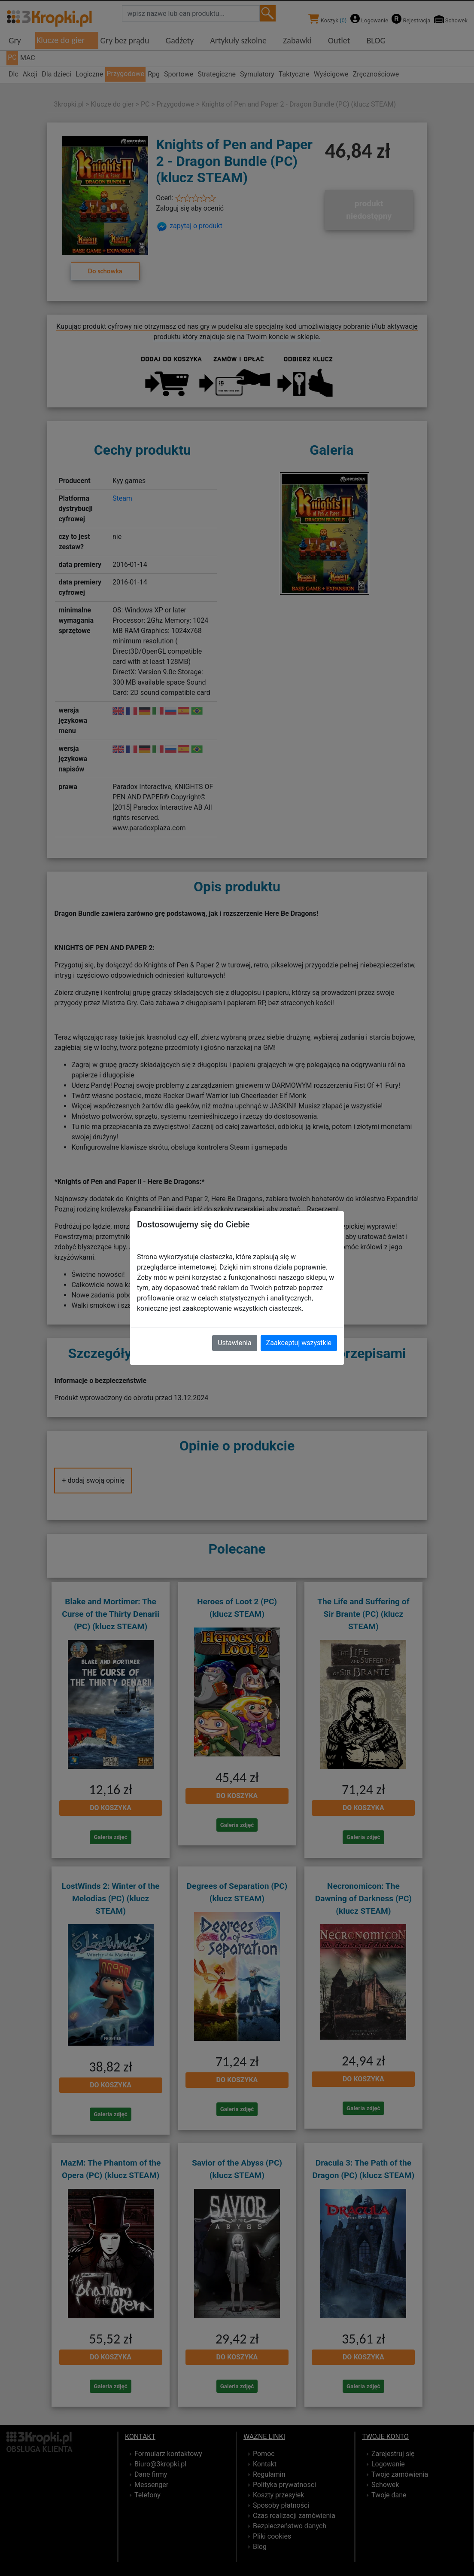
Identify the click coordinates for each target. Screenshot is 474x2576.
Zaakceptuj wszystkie (298, 1343)
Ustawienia (234, 1343)
